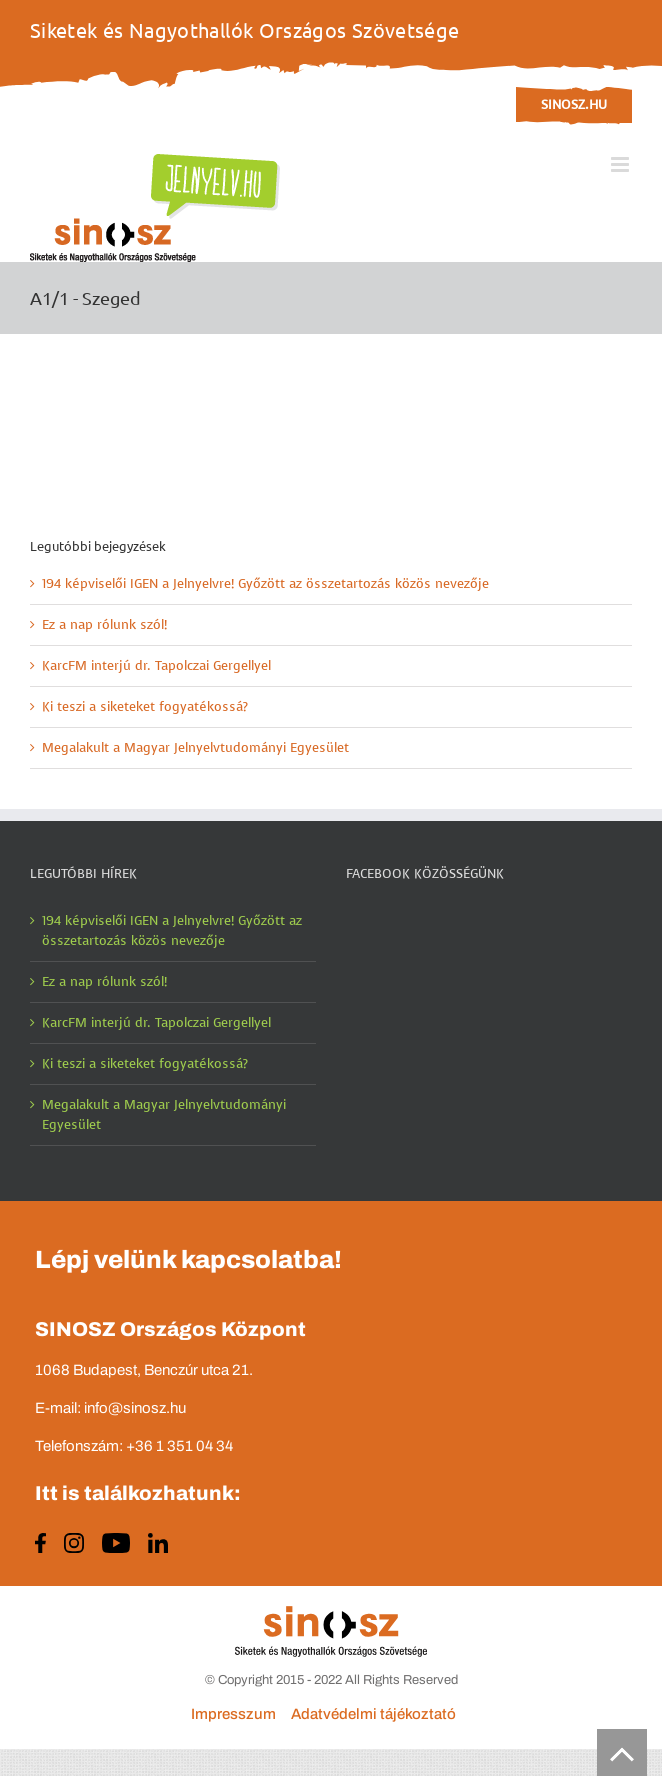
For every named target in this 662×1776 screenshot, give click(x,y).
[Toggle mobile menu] (621, 164)
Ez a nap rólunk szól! (104, 624)
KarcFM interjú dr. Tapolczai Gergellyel (156, 665)
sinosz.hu (574, 104)
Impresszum (233, 1714)
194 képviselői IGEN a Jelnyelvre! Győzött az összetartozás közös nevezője (265, 583)
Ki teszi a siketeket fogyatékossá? (145, 706)
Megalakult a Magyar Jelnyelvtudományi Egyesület (195, 747)
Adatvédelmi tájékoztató (373, 1714)
